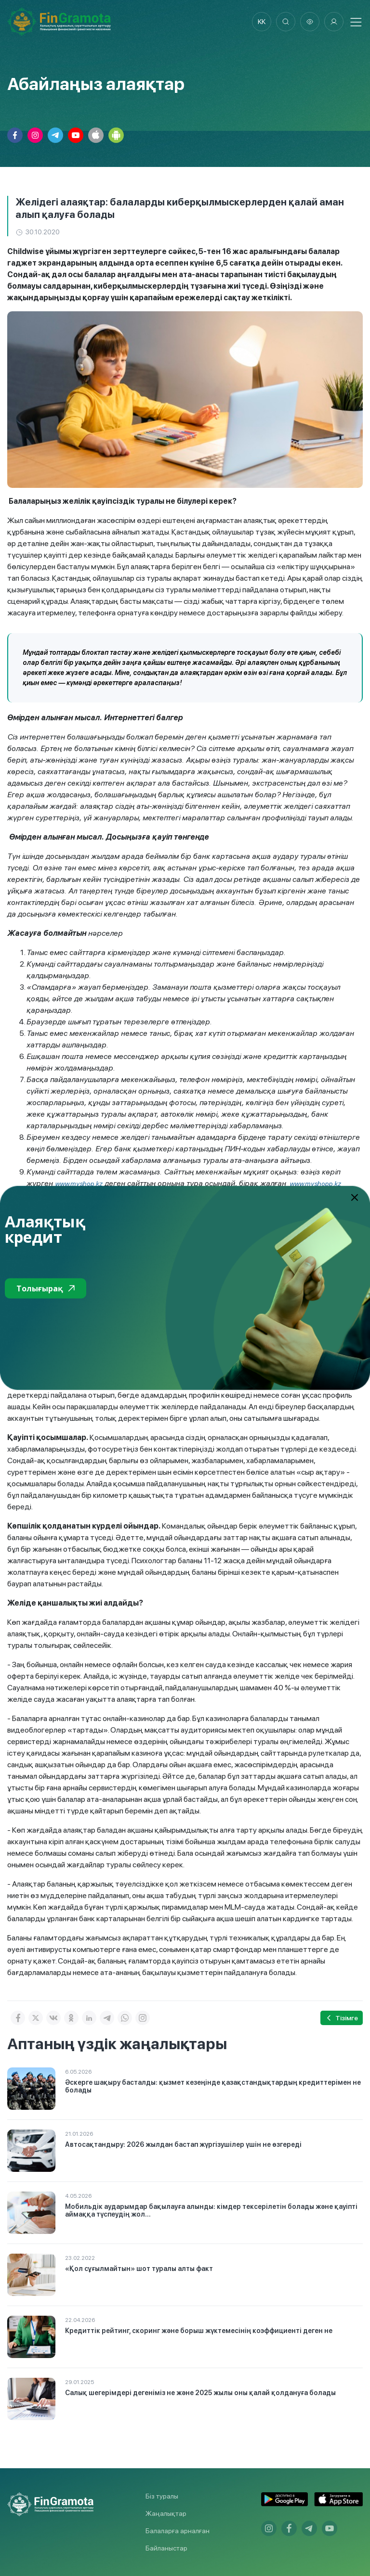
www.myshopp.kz (315, 1183)
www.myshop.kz (79, 1183)
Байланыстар (166, 2548)
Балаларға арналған (177, 2531)
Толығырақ (45, 1288)
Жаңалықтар (165, 2513)
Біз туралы (161, 2496)
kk (261, 22)
